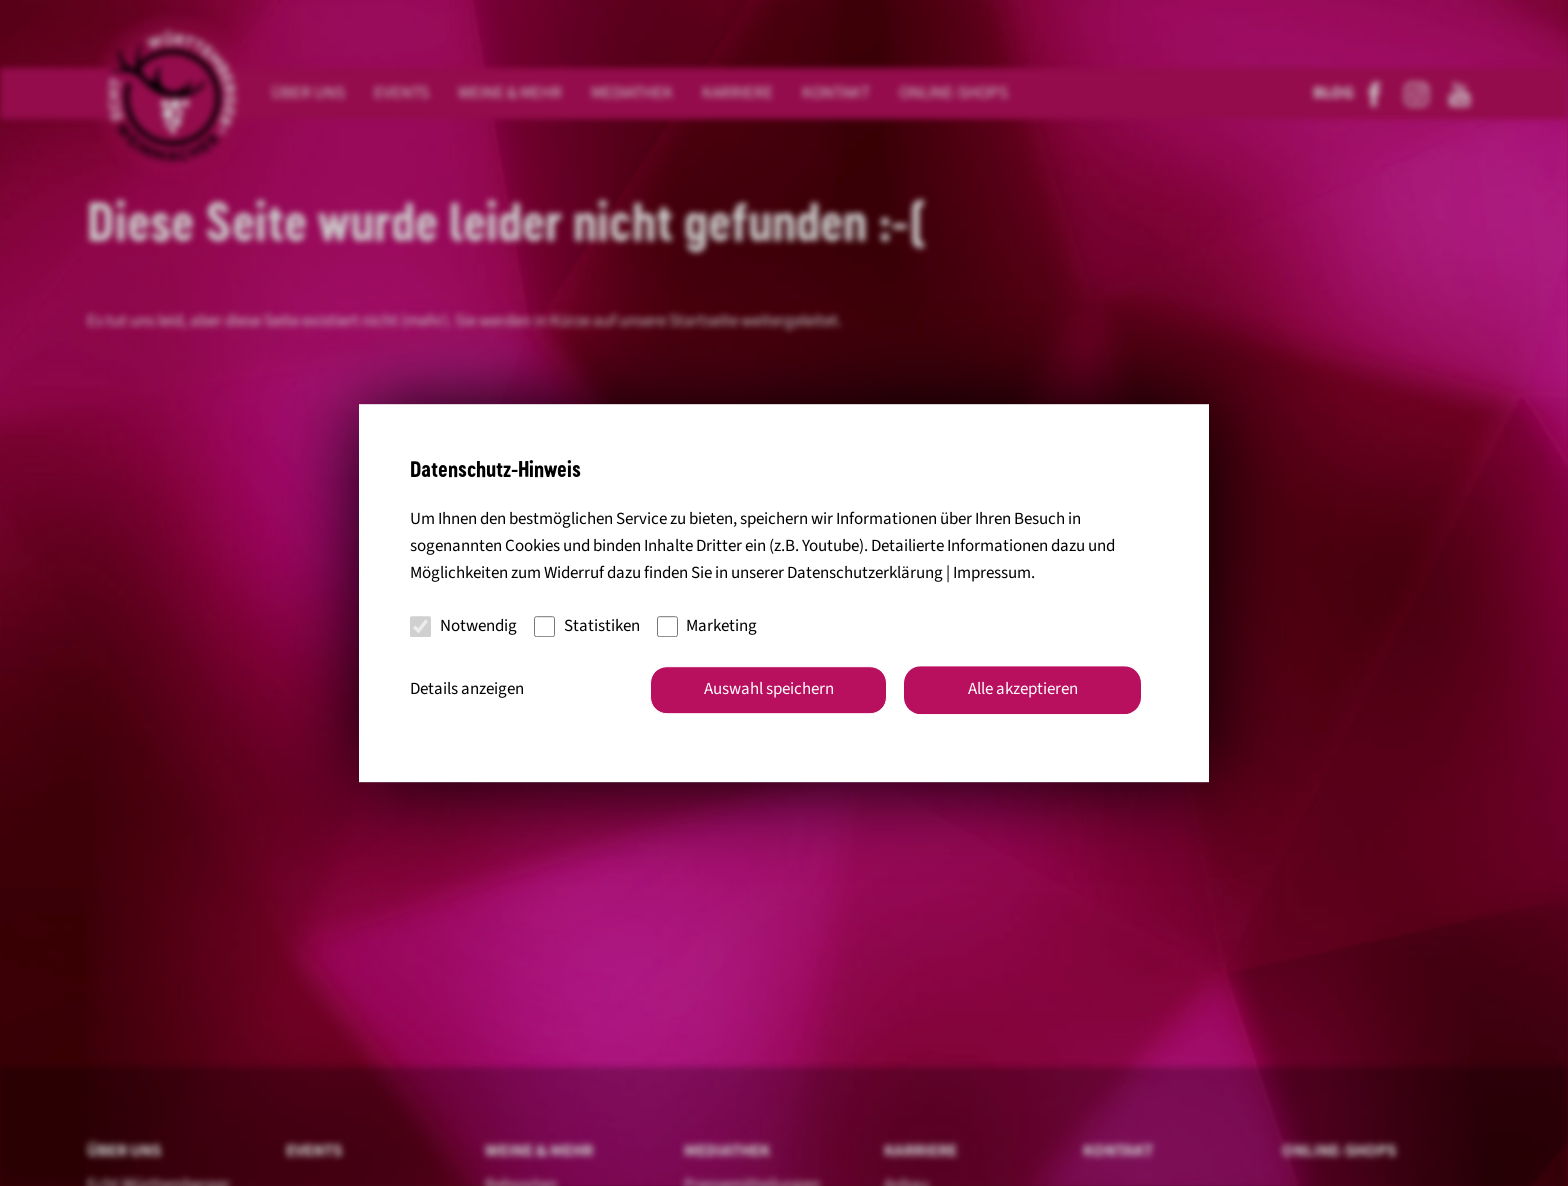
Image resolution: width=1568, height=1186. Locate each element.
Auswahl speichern (769, 689)
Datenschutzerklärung (865, 574)
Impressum (992, 574)
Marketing (707, 626)
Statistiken (587, 626)
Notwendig (463, 626)
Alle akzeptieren (1023, 689)
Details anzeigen (467, 689)
